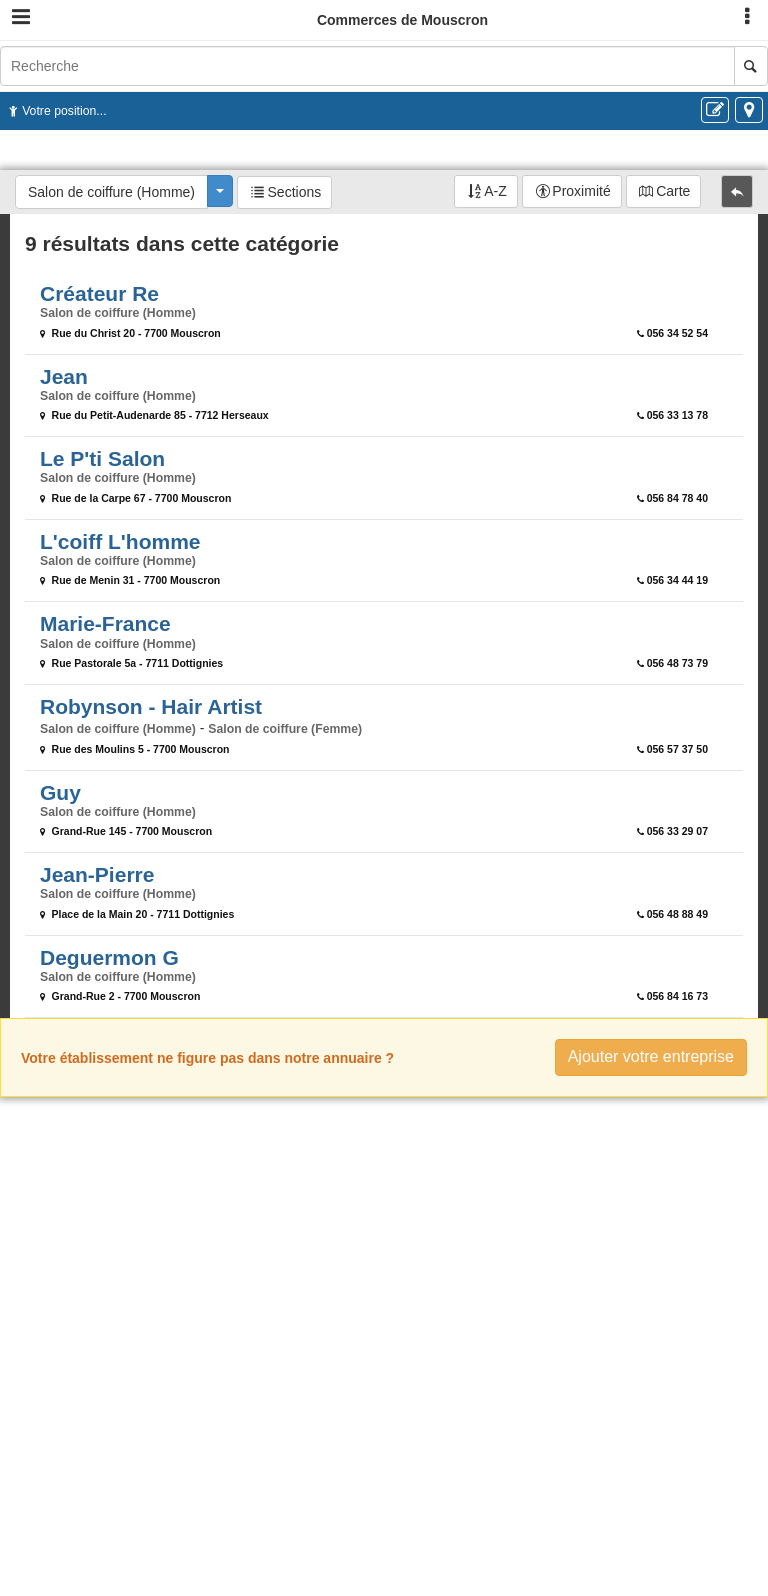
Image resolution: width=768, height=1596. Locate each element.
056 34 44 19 (677, 580)
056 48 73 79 (677, 663)
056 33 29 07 (677, 831)
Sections (295, 192)
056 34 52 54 (677, 333)
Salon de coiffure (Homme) (111, 192)
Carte (673, 191)
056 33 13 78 (677, 415)
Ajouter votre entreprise (651, 1056)
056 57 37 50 (677, 749)
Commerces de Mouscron (402, 20)
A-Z (495, 191)
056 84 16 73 (677, 996)
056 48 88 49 (677, 914)
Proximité (581, 191)
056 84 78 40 (677, 498)
